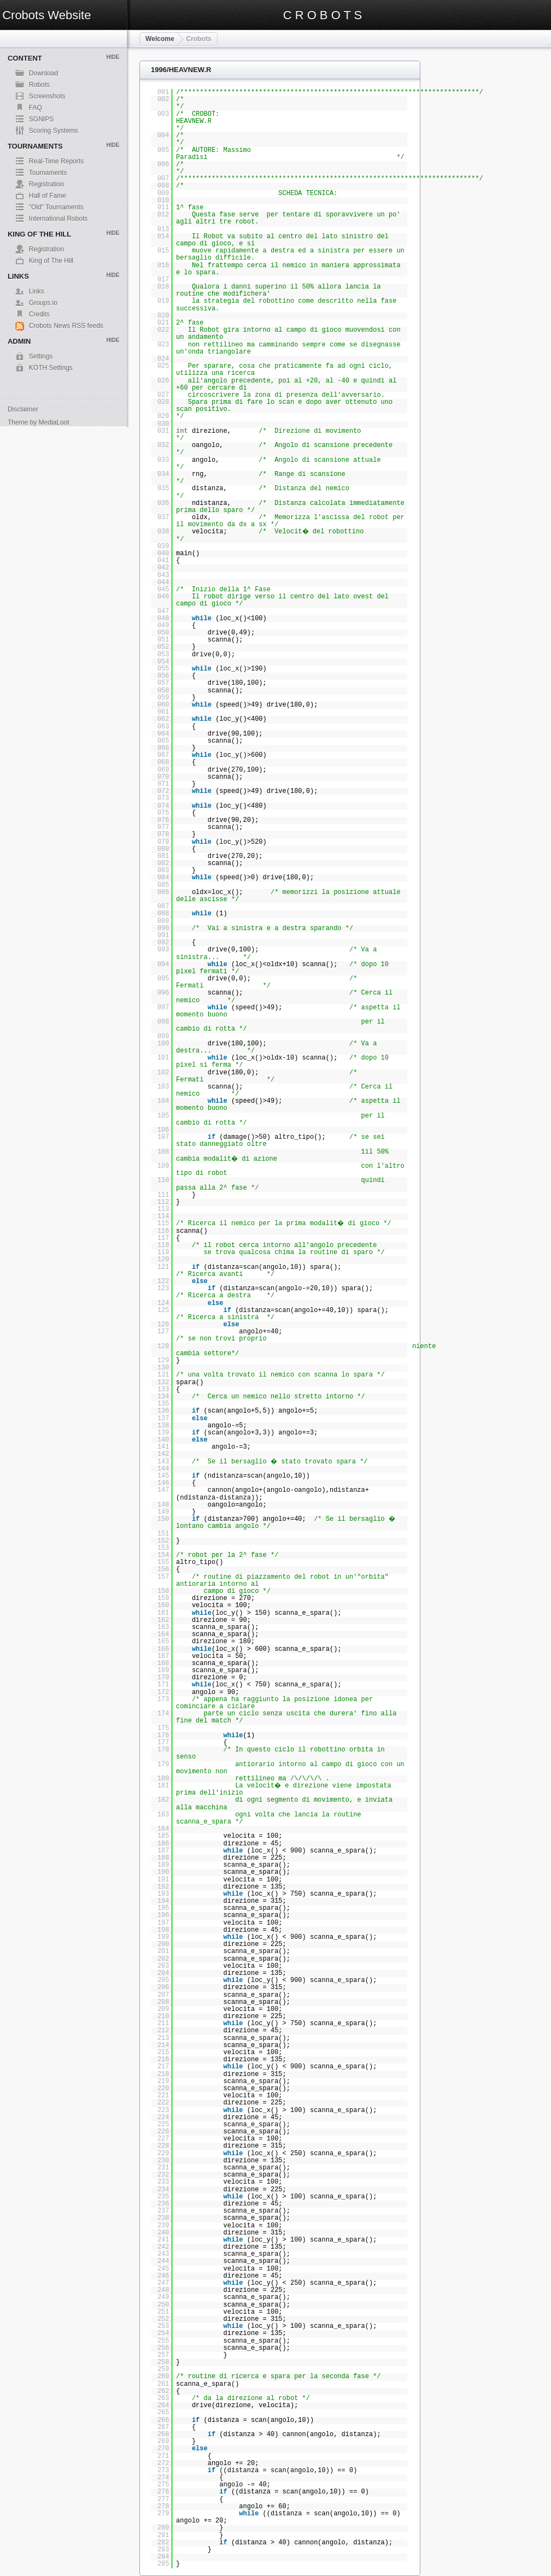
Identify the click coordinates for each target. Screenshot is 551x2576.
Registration (46, 184)
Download (43, 73)
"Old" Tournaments (56, 207)
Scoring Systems (53, 130)
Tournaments (48, 173)
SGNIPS (41, 119)
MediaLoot (54, 422)
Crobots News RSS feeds (66, 326)
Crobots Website (46, 15)
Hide (112, 57)
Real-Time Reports (56, 161)
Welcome (159, 39)
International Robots (58, 218)
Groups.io (43, 303)
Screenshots (47, 96)
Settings (40, 356)
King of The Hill (51, 260)
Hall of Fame (47, 195)
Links (36, 291)
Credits (39, 314)
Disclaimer (23, 409)
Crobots (199, 39)
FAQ (35, 107)
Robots (39, 85)
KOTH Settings (51, 368)
